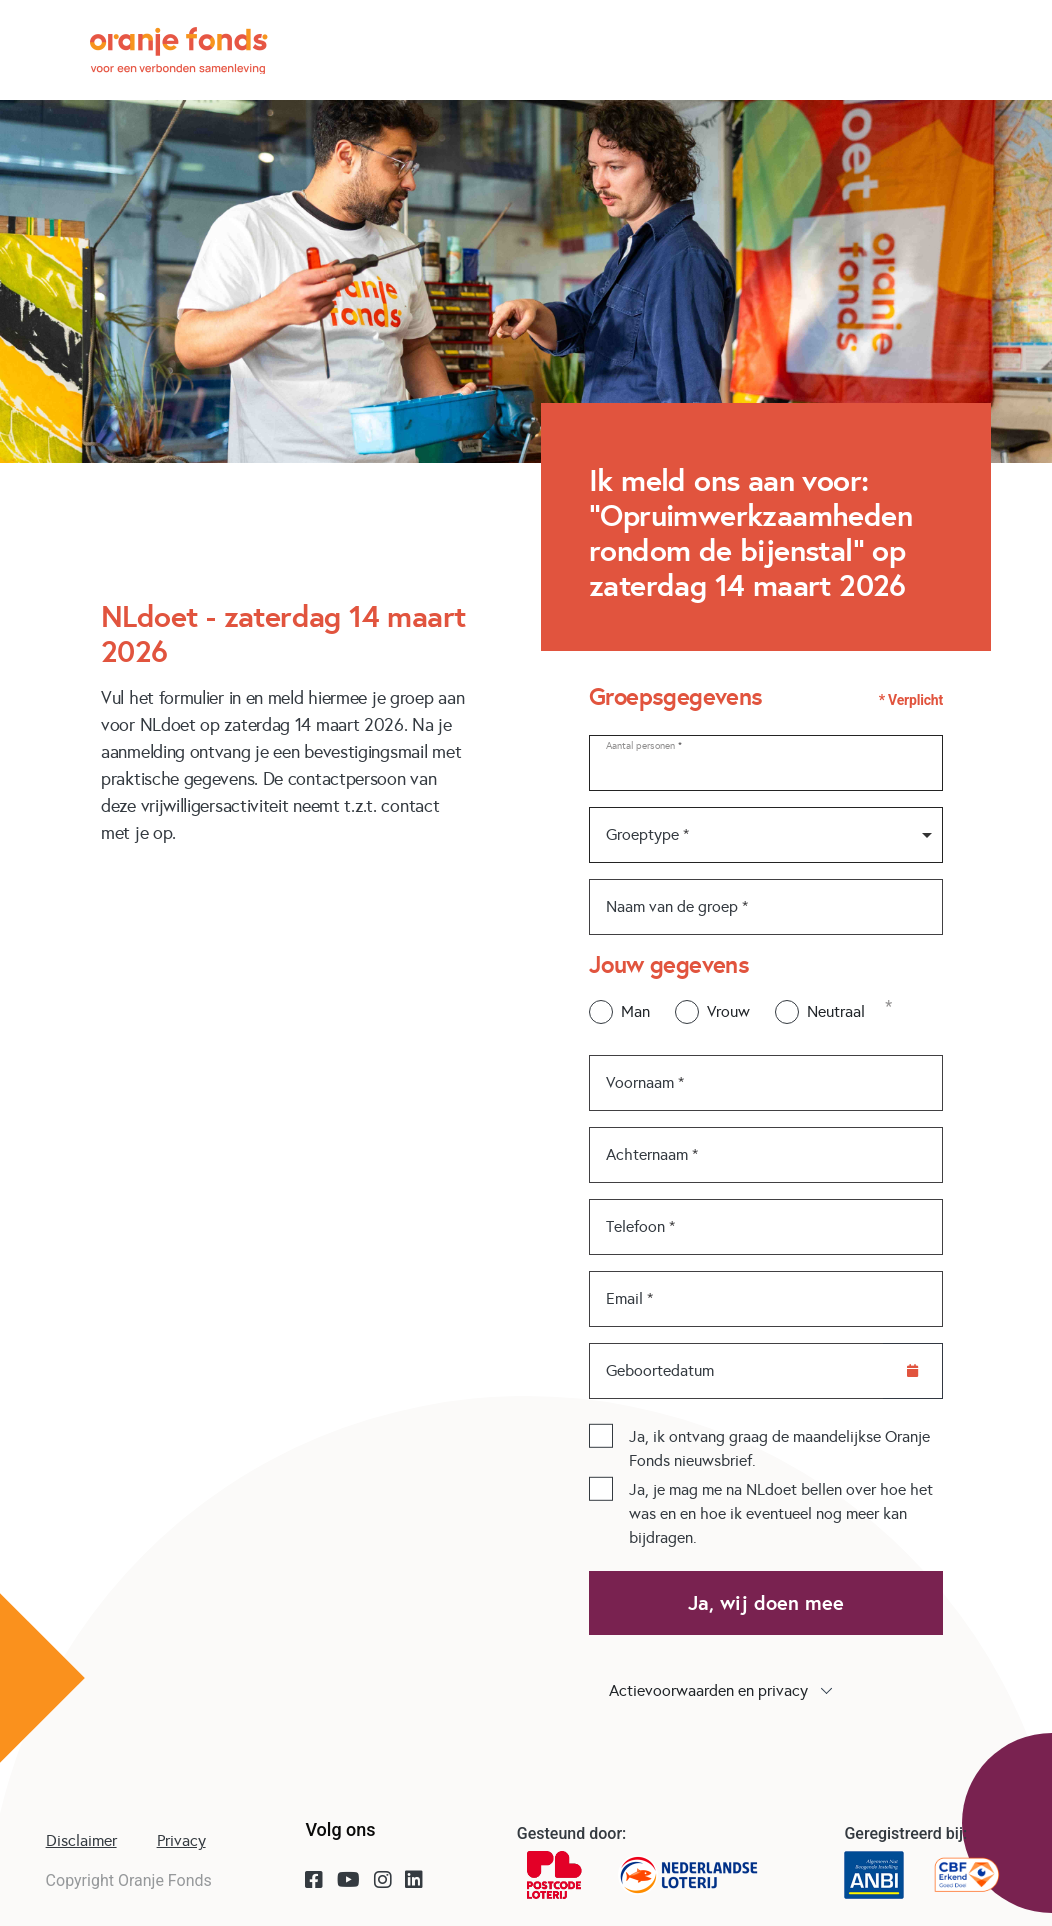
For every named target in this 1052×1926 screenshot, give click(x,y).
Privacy (181, 1840)
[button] (766, 1691)
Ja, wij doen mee (766, 1603)
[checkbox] (601, 1436)
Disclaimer (81, 1840)
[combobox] (766, 835)
